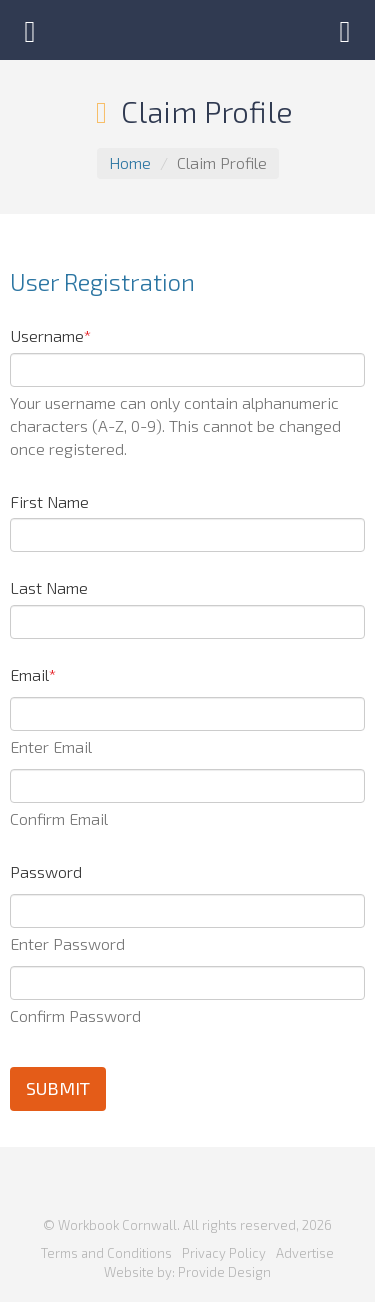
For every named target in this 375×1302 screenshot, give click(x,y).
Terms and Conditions (106, 1253)
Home (130, 162)
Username (50, 335)
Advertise (305, 1253)
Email (33, 674)
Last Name (49, 587)
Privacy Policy (224, 1253)
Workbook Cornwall (188, 30)
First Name (49, 501)
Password (46, 871)
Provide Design (224, 1272)
